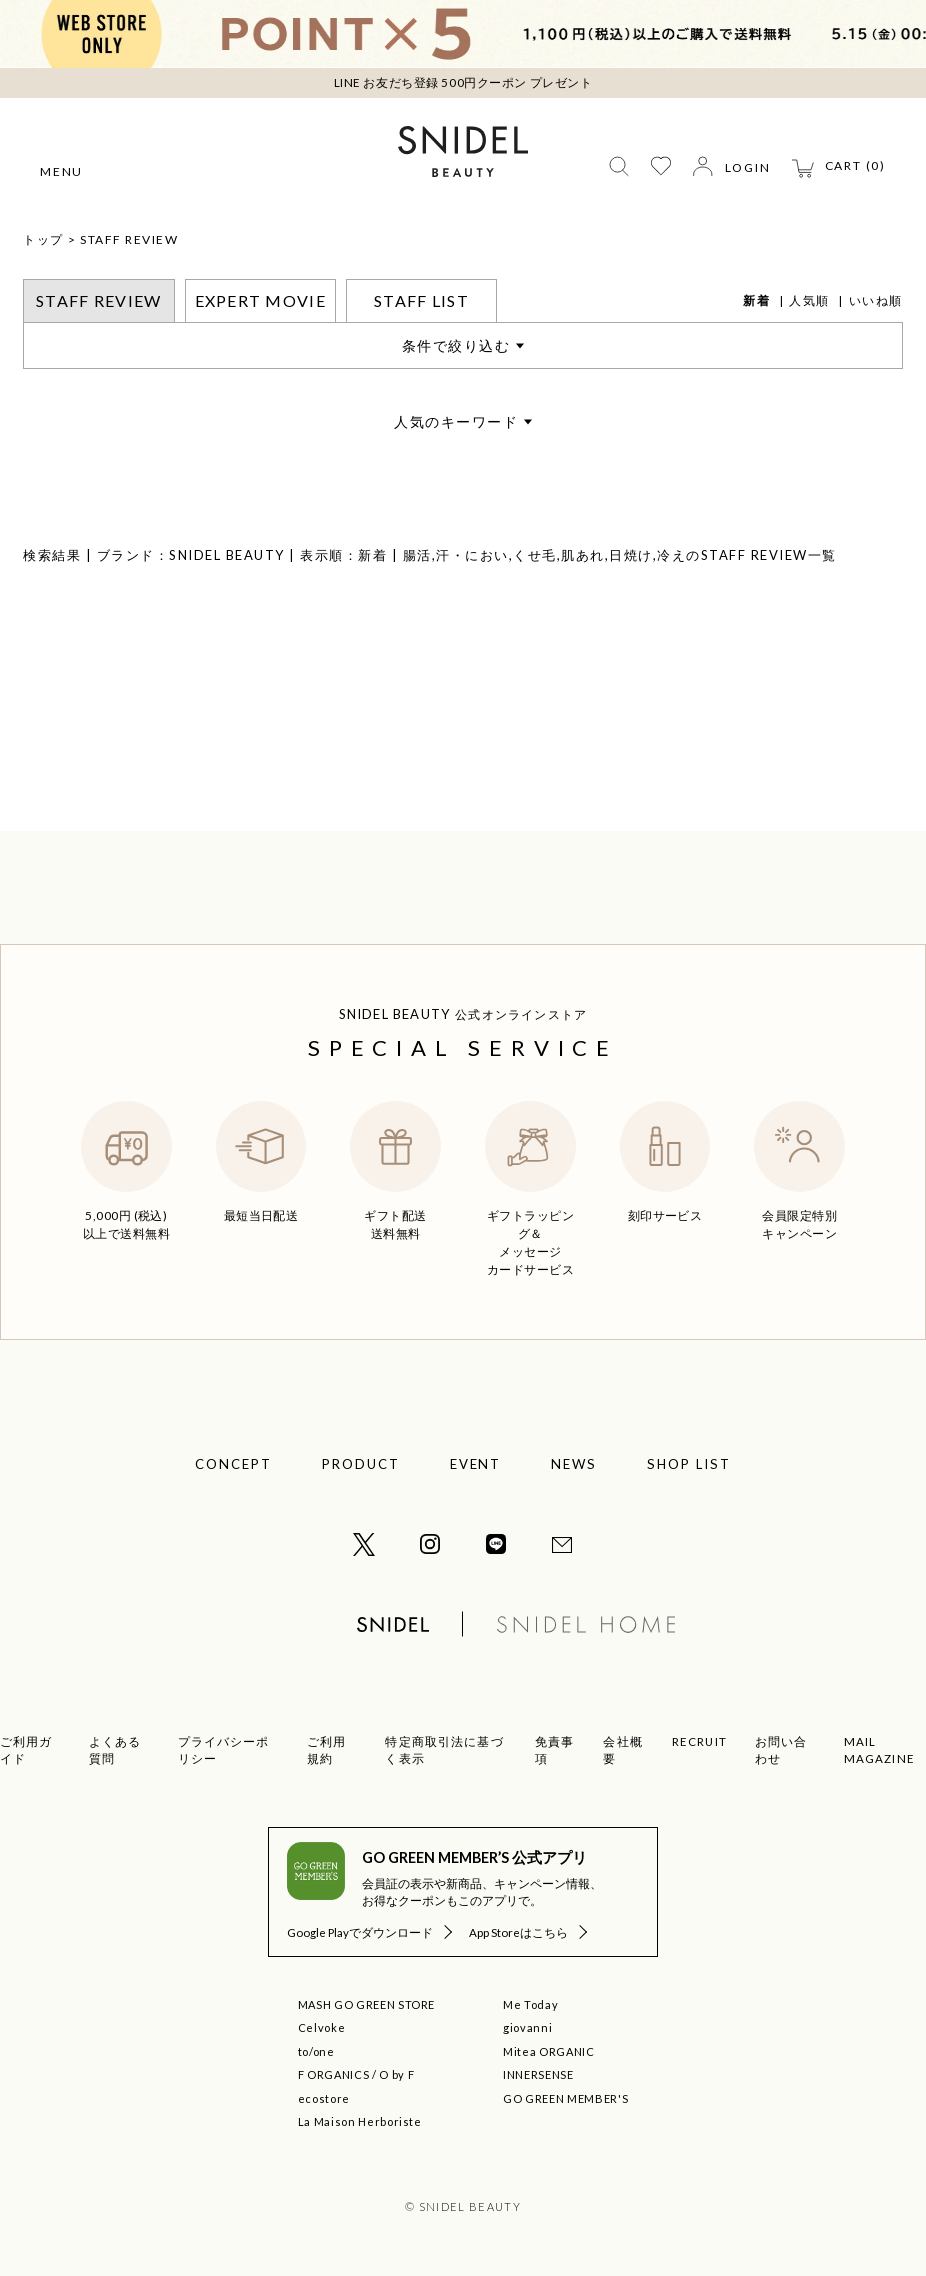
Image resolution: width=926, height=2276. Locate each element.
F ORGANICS (334, 2074)
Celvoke (322, 2027)
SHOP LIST (689, 1464)
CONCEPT (233, 1464)
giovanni (527, 2027)
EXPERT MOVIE (260, 300)
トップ (43, 239)
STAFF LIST (421, 300)
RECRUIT (699, 1741)
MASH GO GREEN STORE (367, 2004)
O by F (396, 2074)
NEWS (574, 1464)
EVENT (476, 1464)
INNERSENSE (538, 2074)
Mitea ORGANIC (549, 2051)
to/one (316, 2051)
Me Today (530, 2004)
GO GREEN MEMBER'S (565, 2098)
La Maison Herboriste (360, 2121)
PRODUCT (361, 1464)
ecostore (324, 2098)
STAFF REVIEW (129, 239)
